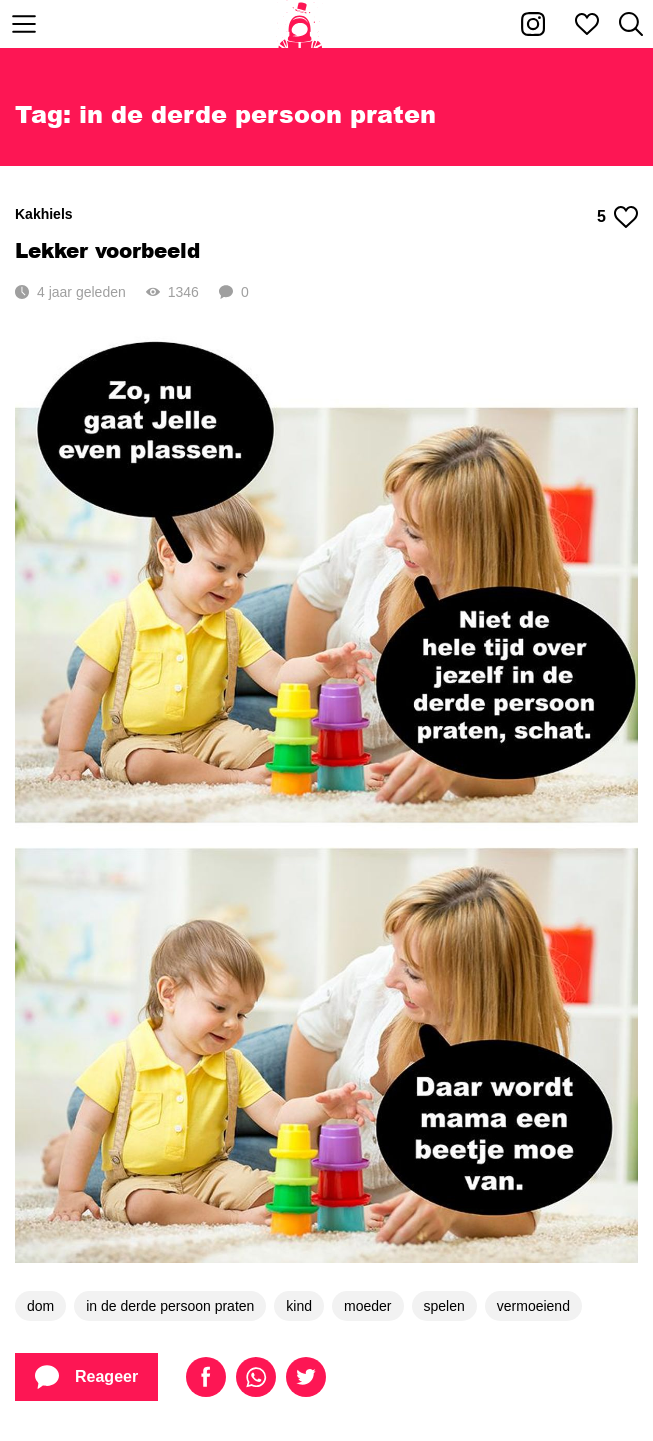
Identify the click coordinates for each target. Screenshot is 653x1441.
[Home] (300, 24)
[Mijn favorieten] (587, 24)
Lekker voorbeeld (107, 250)
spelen (444, 1306)
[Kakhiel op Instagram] (533, 24)
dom (40, 1306)
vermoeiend (533, 1306)
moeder (367, 1306)
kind (299, 1306)
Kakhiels (44, 214)
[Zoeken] (631, 24)
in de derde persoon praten (170, 1306)
